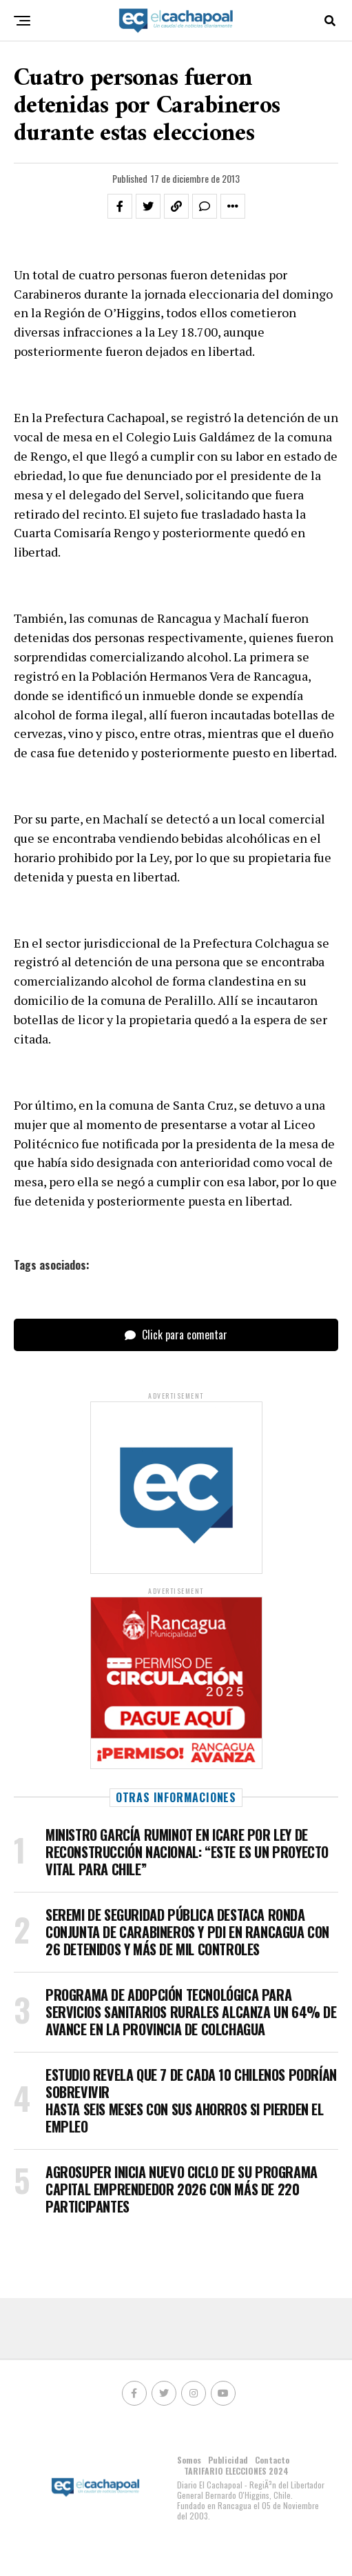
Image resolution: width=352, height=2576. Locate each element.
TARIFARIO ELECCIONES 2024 (236, 2471)
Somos (189, 2460)
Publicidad (228, 2460)
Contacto (272, 2460)
